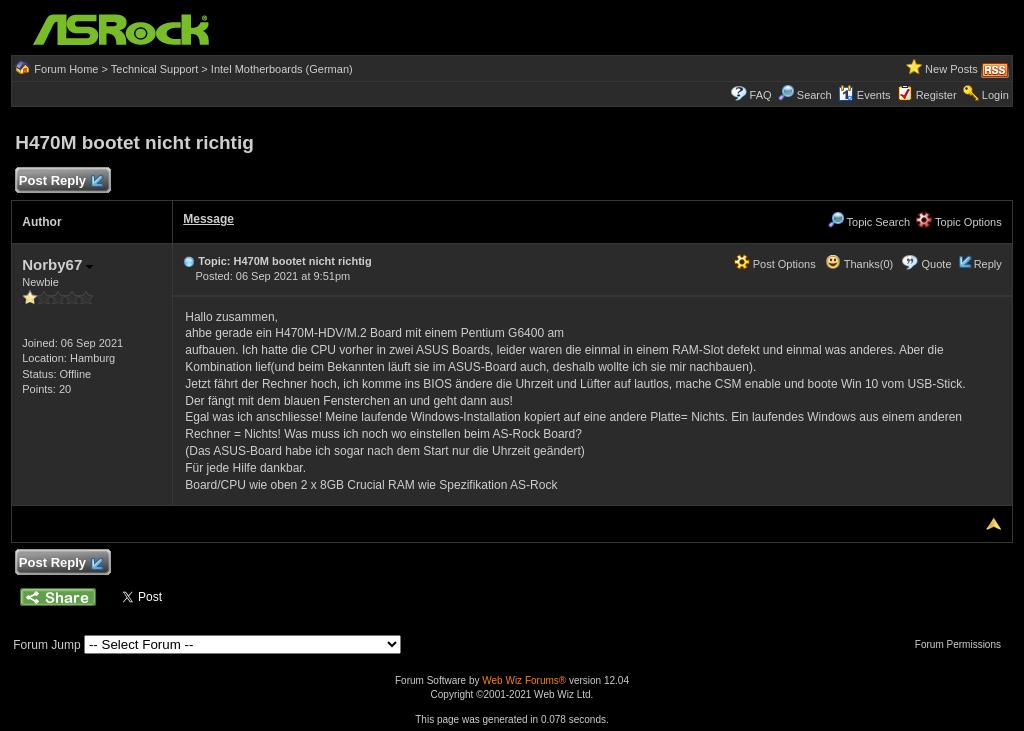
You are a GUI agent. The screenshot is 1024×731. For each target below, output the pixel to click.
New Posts (951, 69)
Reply (988, 264)
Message (208, 219)
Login (995, 95)
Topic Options (959, 222)
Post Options (775, 264)
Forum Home (66, 69)
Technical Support (154, 69)
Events (864, 95)
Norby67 (57, 264)
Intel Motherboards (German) (282, 69)
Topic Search (869, 222)
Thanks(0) (859, 264)
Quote (937, 264)
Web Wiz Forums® (524, 680)
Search (814, 95)
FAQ (761, 95)
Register (936, 95)
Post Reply (60, 181)
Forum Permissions (963, 644)
